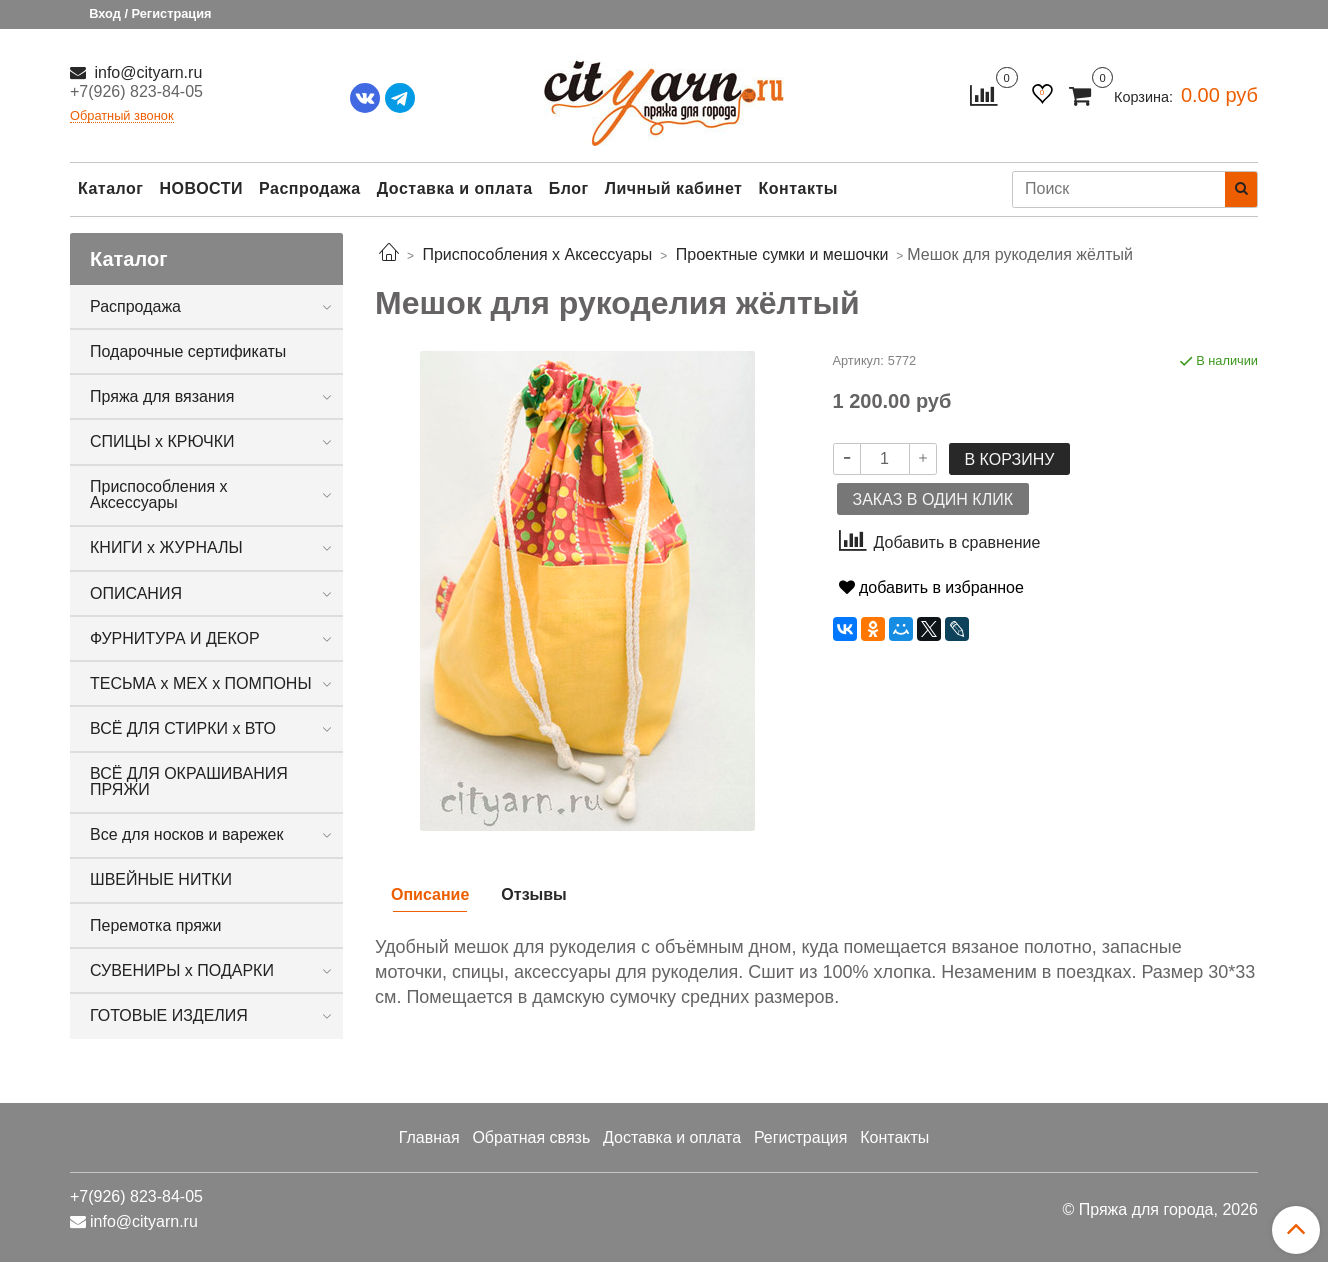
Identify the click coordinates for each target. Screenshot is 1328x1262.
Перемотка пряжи (155, 925)
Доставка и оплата (455, 188)
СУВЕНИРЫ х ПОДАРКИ (182, 970)
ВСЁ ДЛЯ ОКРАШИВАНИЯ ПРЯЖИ (189, 781)
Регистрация (801, 1137)
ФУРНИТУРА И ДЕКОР (175, 638)
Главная (429, 1137)
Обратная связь (531, 1137)
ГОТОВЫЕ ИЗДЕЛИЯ (169, 1015)
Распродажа (310, 188)
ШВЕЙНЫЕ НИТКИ (161, 879)
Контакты (797, 188)
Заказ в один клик (933, 499)
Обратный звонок (122, 116)
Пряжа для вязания (162, 396)
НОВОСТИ (201, 188)
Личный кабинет (674, 188)
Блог (569, 188)
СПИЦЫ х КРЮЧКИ (162, 441)
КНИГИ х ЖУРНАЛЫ (166, 547)
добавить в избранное (931, 587)
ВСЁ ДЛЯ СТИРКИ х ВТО (183, 728)
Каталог (110, 188)
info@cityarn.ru (146, 72)
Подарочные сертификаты (188, 351)
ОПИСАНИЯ (136, 593)
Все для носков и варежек (186, 834)
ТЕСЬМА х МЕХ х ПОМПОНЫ (201, 683)
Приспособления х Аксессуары (159, 494)
